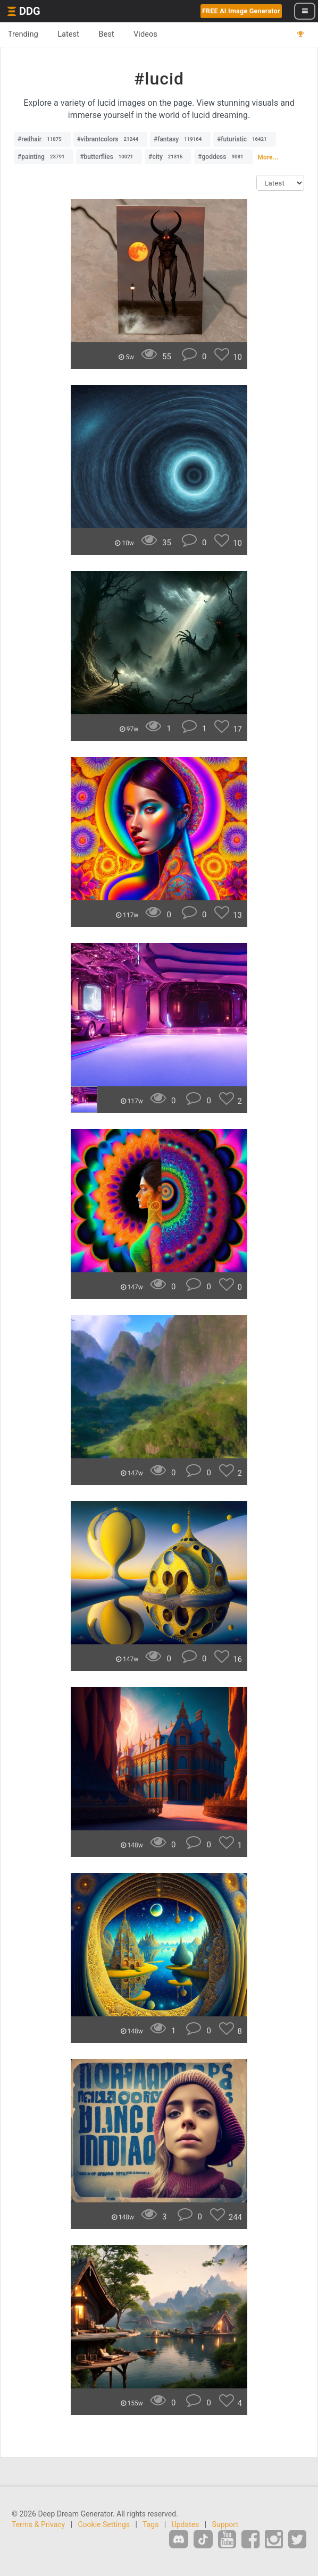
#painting (44, 157)
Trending (23, 34)
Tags (150, 2524)
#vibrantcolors (110, 139)
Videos (146, 34)
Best (107, 34)
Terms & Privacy (38, 2524)
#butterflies (109, 157)
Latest (69, 34)
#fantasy (180, 139)
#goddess (223, 157)
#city (168, 157)
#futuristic (244, 139)
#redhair (42, 139)
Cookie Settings (104, 2524)
